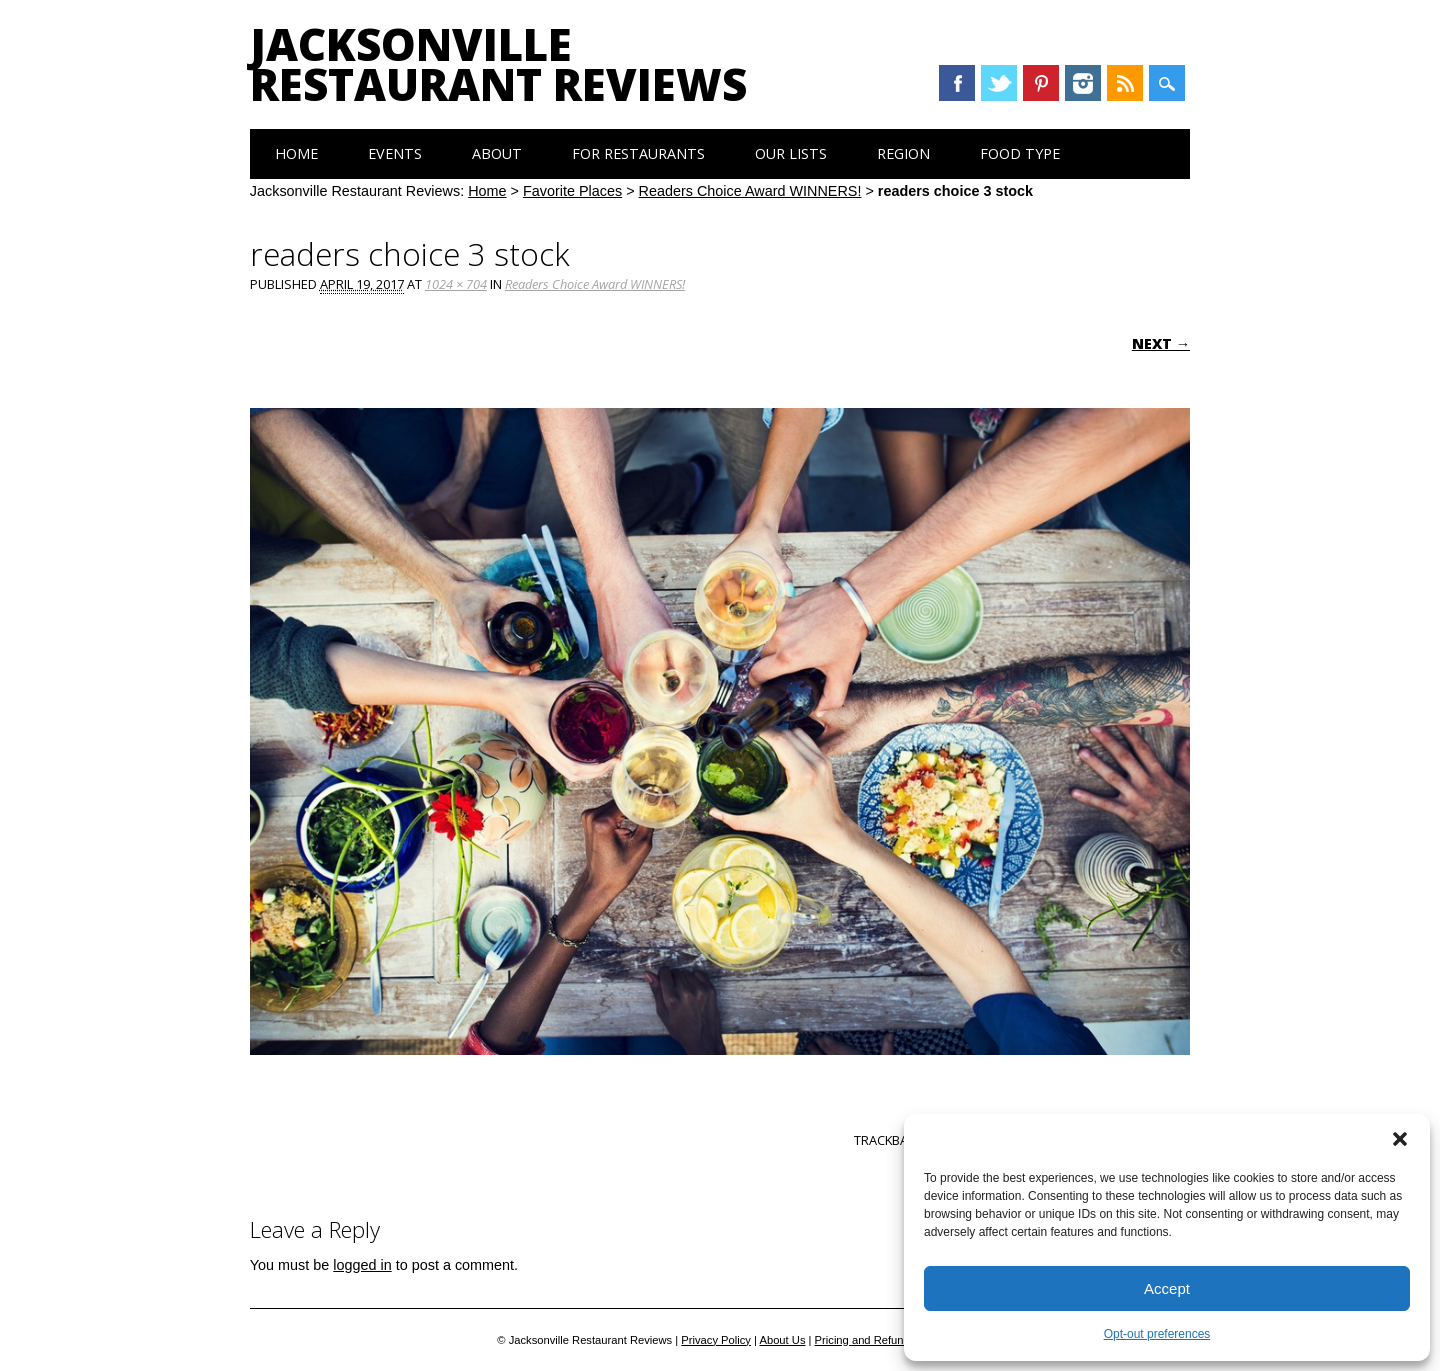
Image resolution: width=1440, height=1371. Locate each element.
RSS (1125, 83)
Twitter (999, 83)
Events (395, 153)
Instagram (1083, 83)
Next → (1161, 343)
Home (296, 153)
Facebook (957, 83)
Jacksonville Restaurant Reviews (498, 64)
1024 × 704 (456, 284)
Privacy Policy (716, 1340)
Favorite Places (572, 191)
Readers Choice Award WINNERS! (750, 191)
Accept (1167, 1288)
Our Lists (791, 153)
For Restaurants (638, 153)
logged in (362, 1265)
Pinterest (1041, 83)
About (497, 153)
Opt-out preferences (1157, 1334)
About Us (782, 1340)
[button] (1400, 1139)
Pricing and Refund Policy (879, 1340)
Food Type (1020, 153)
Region (903, 153)
